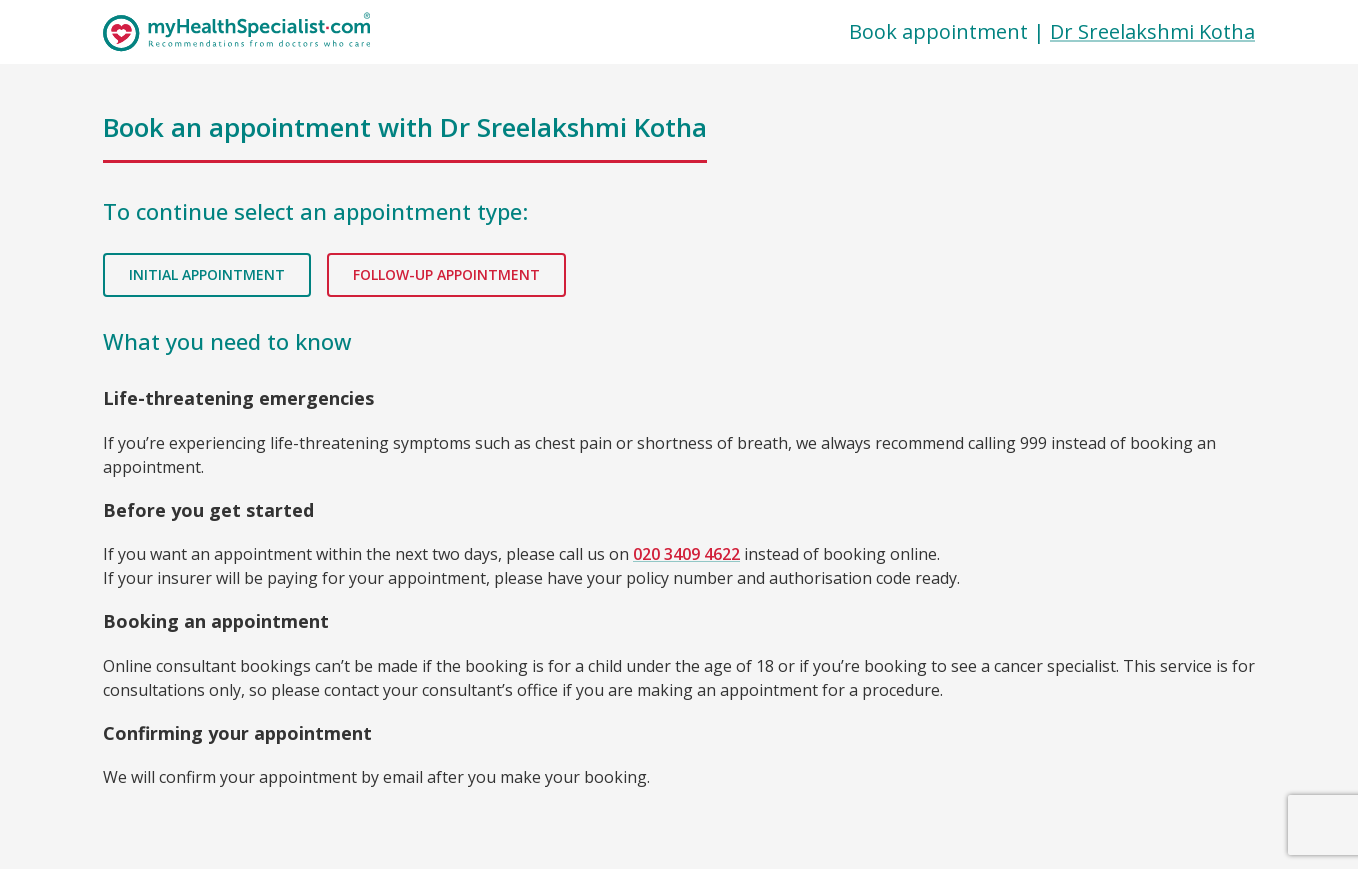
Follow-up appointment (446, 275)
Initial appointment (207, 275)
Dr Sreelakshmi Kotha (1152, 31)
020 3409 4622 (686, 554)
